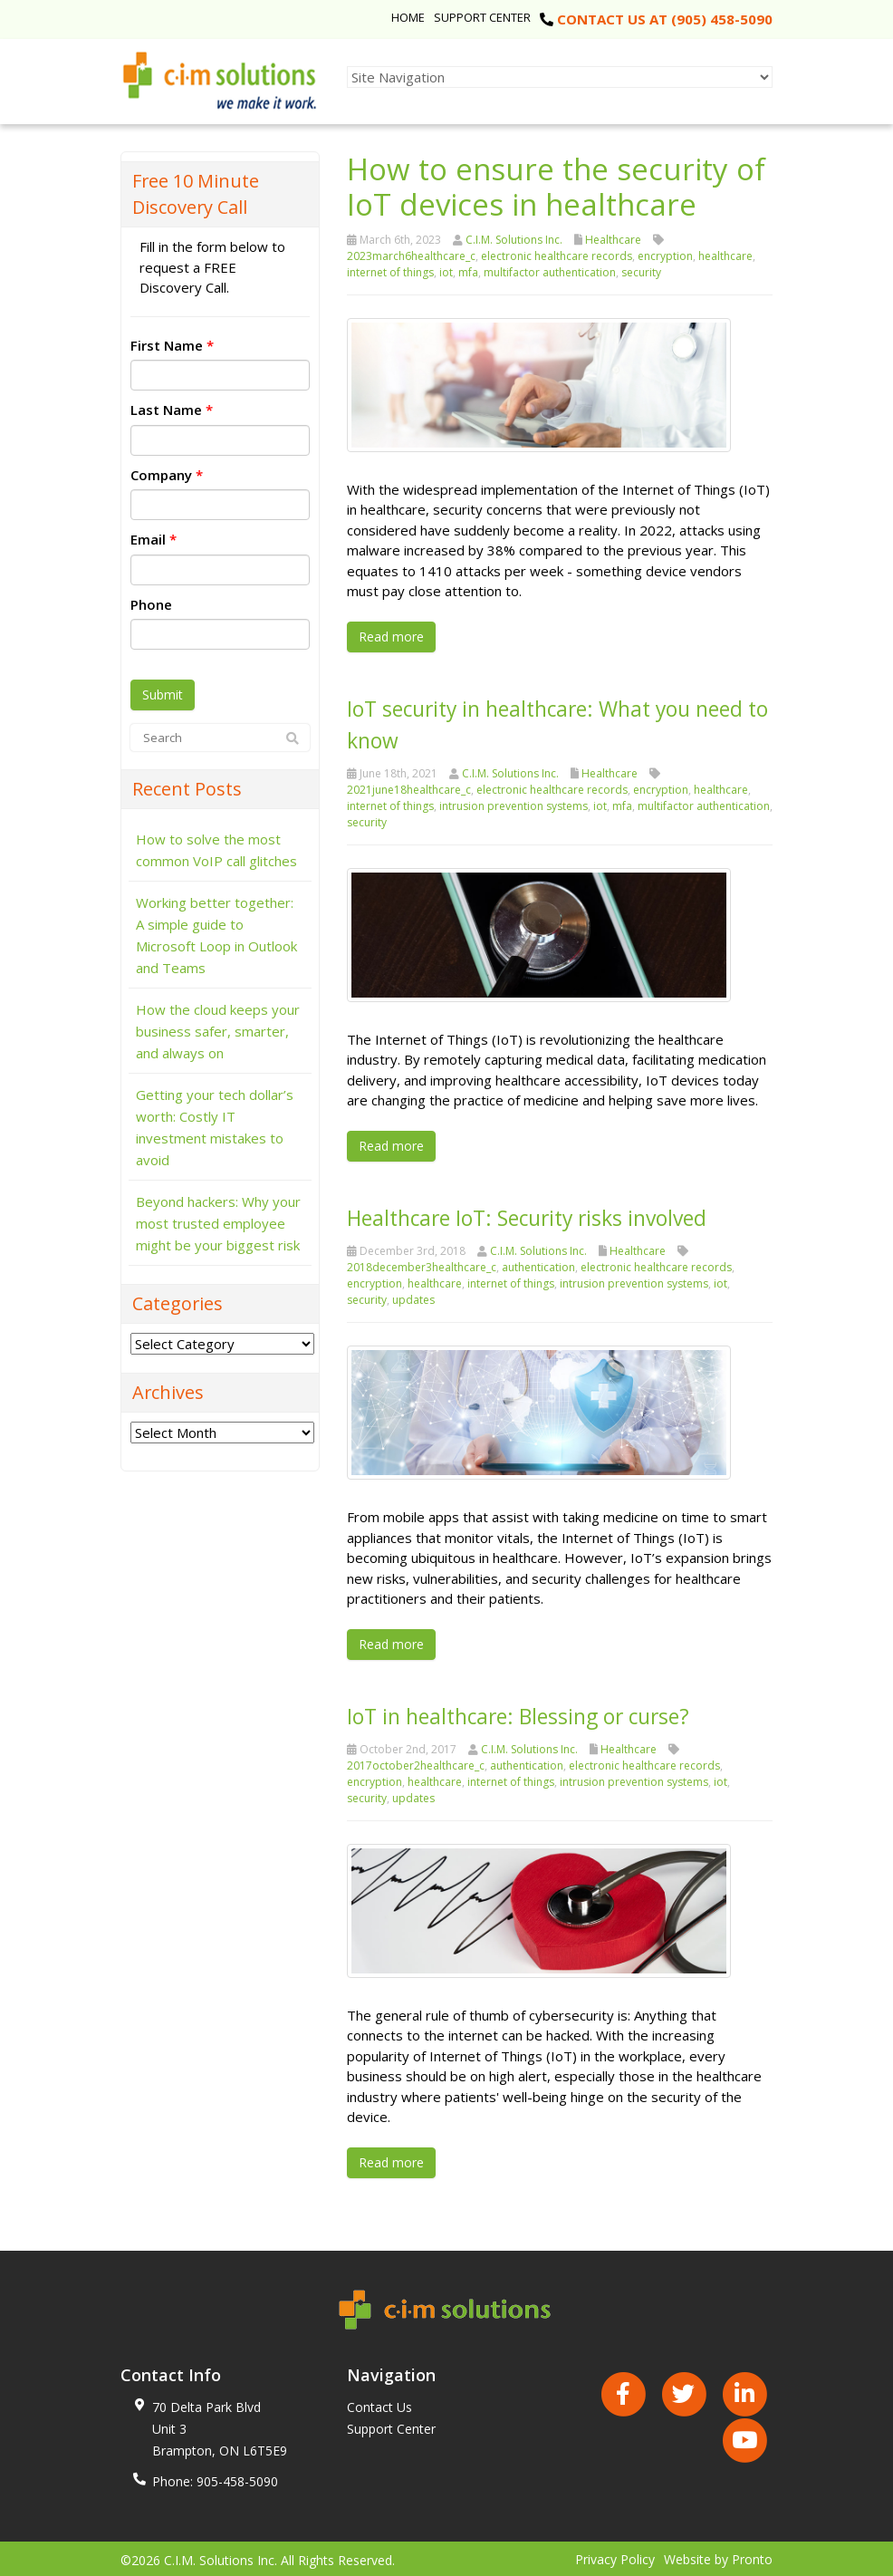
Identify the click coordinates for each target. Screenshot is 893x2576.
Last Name (171, 409)
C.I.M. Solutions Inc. (514, 239)
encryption (665, 256)
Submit (162, 694)
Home (408, 17)
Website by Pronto (718, 2556)
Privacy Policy (615, 2556)
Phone (151, 604)
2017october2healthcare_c (416, 1762)
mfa (468, 272)
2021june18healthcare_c (409, 788)
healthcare (725, 256)
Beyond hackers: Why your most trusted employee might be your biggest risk (218, 1223)
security (641, 272)
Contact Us (379, 2404)
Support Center (482, 17)
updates (413, 1298)
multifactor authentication (550, 272)
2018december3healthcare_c (421, 1265)
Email (153, 539)
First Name (172, 345)
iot (446, 272)
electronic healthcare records (556, 256)
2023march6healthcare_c (411, 256)
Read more (391, 636)
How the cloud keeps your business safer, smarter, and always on (218, 1031)
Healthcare (613, 239)
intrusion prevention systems (513, 804)
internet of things (390, 272)
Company (166, 475)
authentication (538, 1265)
